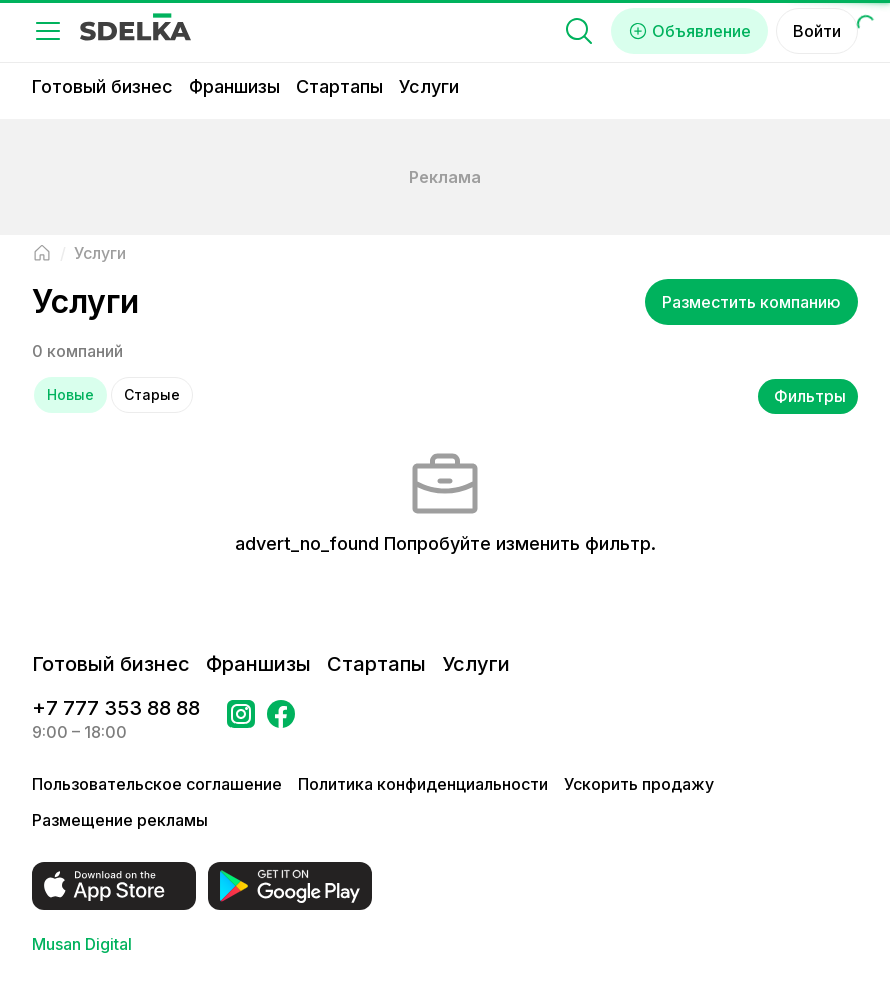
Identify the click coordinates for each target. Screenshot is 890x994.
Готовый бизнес (102, 86)
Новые (70, 394)
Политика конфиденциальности (423, 784)
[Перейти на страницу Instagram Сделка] (241, 720)
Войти (817, 31)
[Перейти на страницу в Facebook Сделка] (281, 720)
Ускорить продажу (639, 784)
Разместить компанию (751, 302)
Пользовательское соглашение (157, 784)
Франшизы (234, 86)
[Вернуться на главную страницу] (42, 253)
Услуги (429, 86)
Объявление (689, 31)
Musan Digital (82, 944)
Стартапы (339, 86)
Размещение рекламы (120, 820)
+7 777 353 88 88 (116, 708)
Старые (152, 394)
